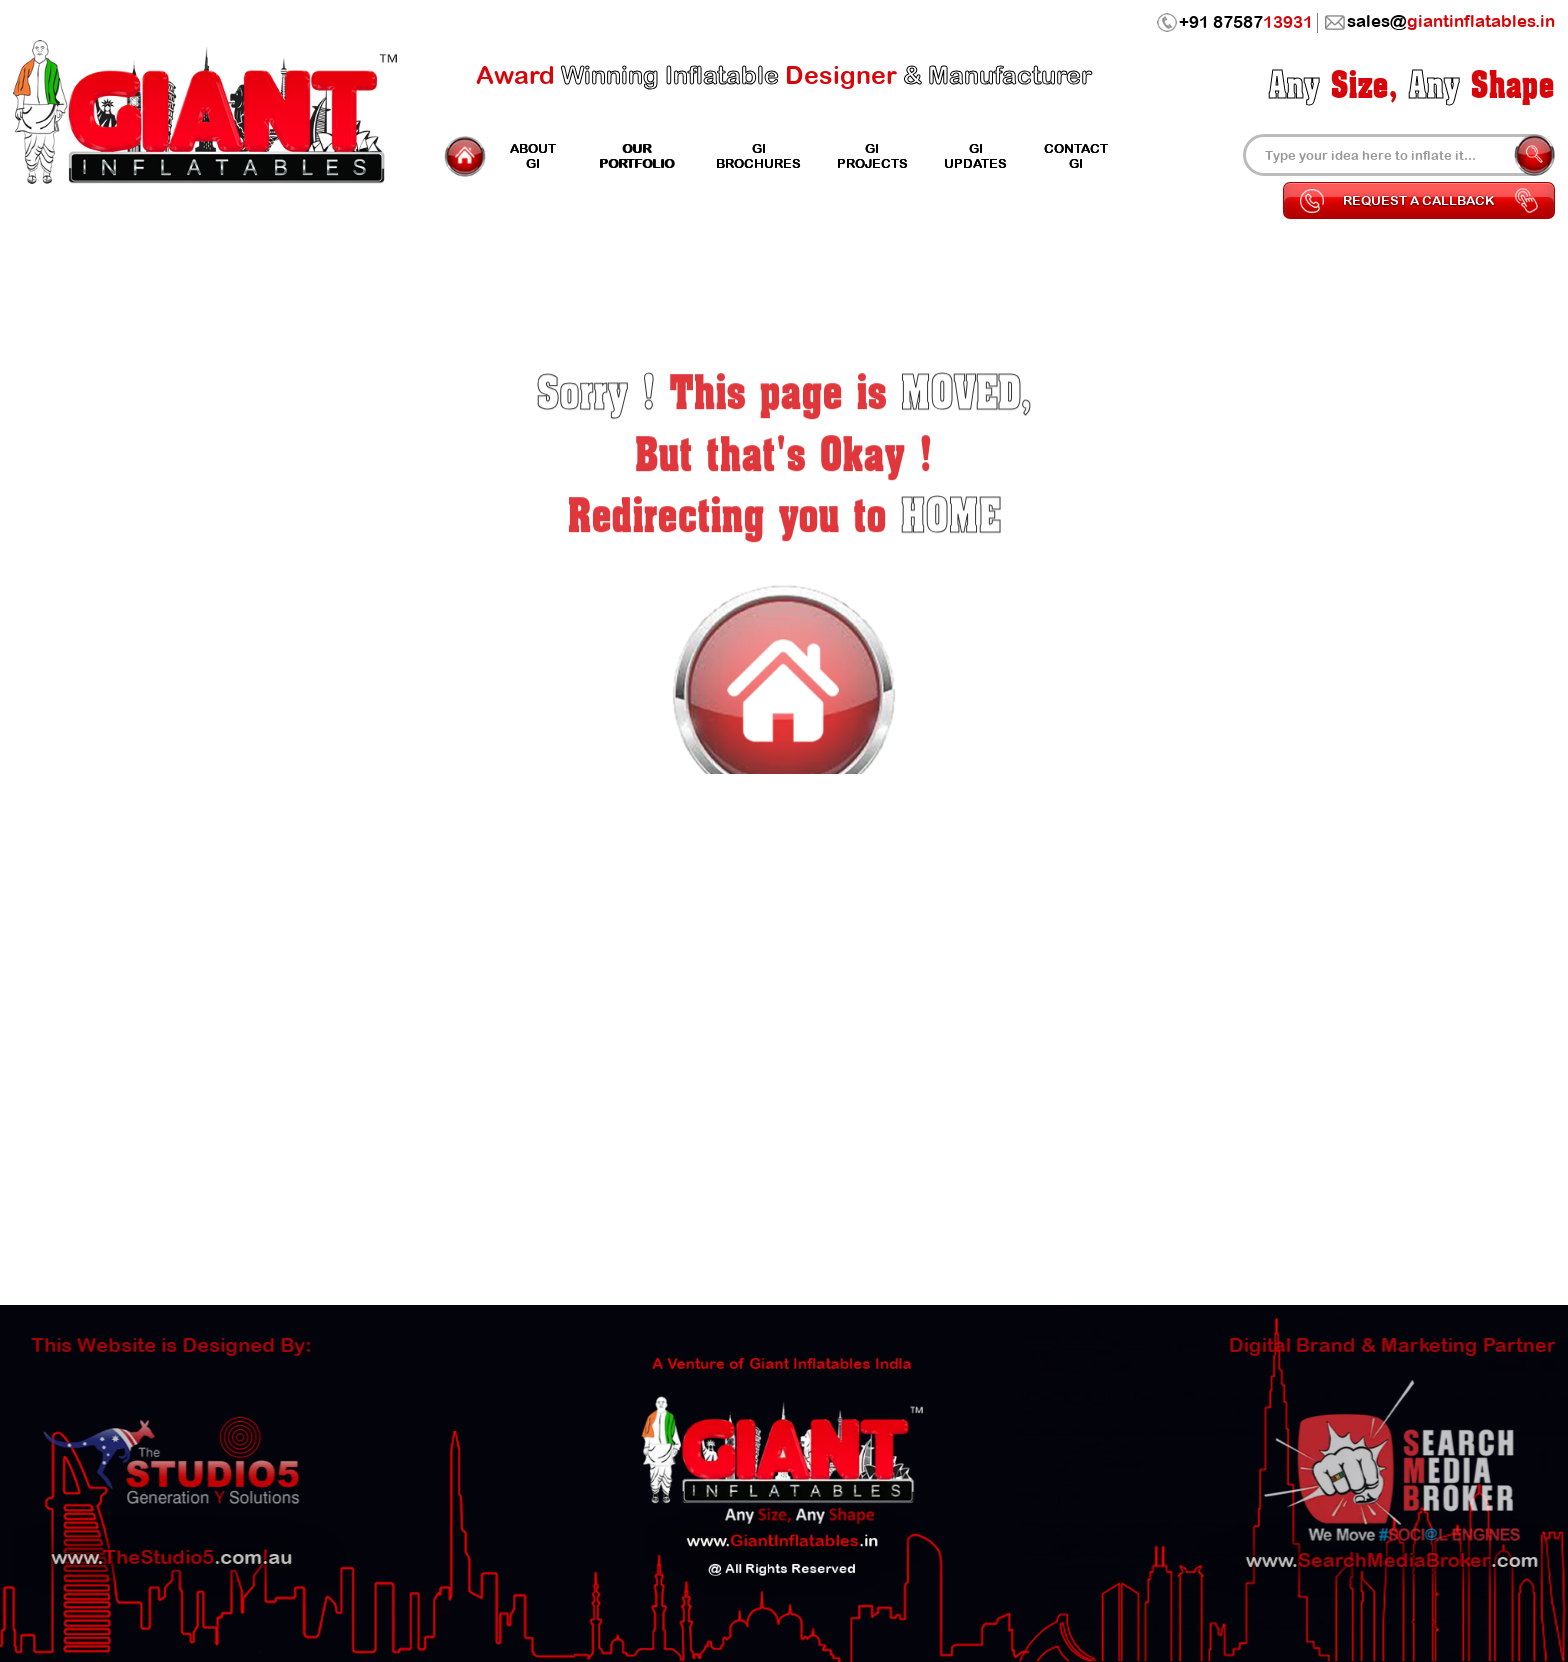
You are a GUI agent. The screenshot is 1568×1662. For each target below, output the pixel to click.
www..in (781, 1524)
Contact (1076, 156)
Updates (975, 156)
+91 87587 (1235, 23)
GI (533, 156)
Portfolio (636, 156)
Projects (872, 156)
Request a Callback (1419, 200)
